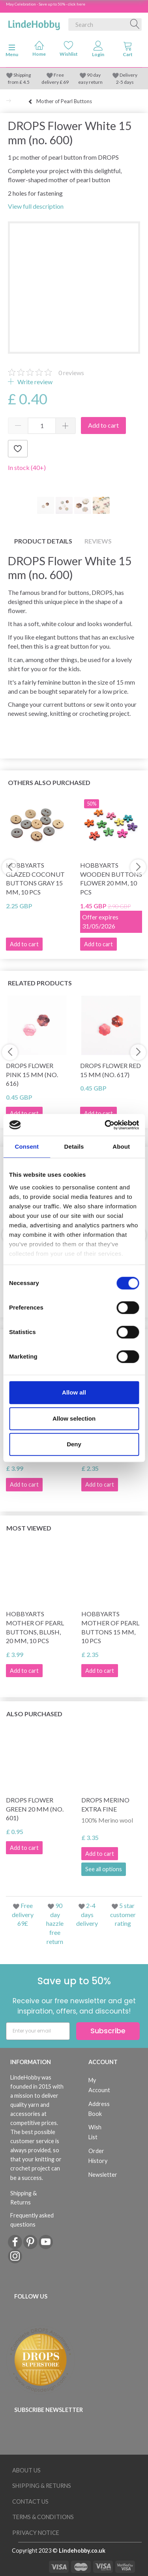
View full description (36, 206)
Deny (74, 1444)
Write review (34, 381)
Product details (43, 541)
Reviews (98, 541)
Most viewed (28, 1528)
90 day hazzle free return (55, 1923)
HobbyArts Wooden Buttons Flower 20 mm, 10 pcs (111, 878)
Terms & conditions (43, 2517)
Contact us (30, 2501)
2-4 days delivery (87, 1914)
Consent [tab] (27, 1146)
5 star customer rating (123, 1914)
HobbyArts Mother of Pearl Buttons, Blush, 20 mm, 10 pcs (35, 1627)
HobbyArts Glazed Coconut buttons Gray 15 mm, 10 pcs (35, 878)
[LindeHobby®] (34, 23)
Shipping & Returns (23, 2198)
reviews (71, 372)
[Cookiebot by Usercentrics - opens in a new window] (105, 1125)
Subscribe (108, 2031)
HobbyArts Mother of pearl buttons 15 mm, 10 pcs (110, 1627)
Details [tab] (74, 1146)
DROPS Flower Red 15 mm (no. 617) (110, 1070)
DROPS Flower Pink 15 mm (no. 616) (32, 1074)
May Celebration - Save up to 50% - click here (45, 4)
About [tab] (121, 1146)
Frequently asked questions (32, 2220)
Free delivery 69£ (23, 1914)
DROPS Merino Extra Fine (105, 1804)
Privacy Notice (35, 2532)
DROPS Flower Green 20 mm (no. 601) (35, 1809)
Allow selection (74, 1418)
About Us (26, 2470)
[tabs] (127, 50)
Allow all (74, 1392)
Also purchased (34, 1713)
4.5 (26, 82)
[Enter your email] (38, 2031)
